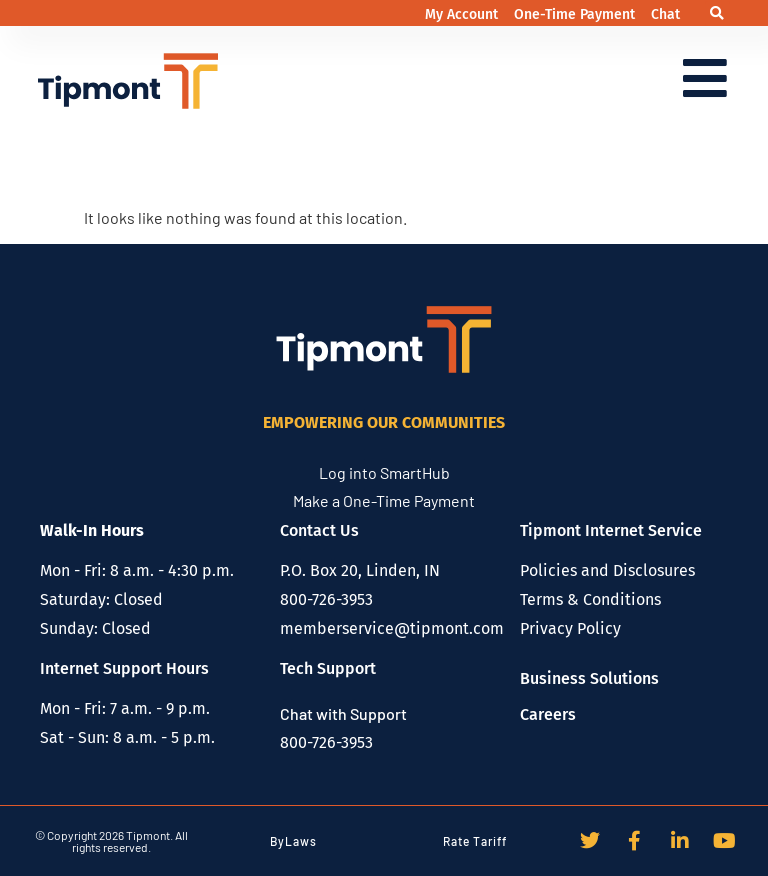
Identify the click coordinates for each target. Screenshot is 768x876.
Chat (665, 14)
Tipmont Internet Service (611, 530)
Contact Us (319, 530)
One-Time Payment (576, 14)
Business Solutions (589, 678)
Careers (548, 714)
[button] (717, 13)
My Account (463, 14)
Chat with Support (343, 713)
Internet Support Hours (124, 668)
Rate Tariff (475, 841)
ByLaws (293, 841)
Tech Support (328, 668)
